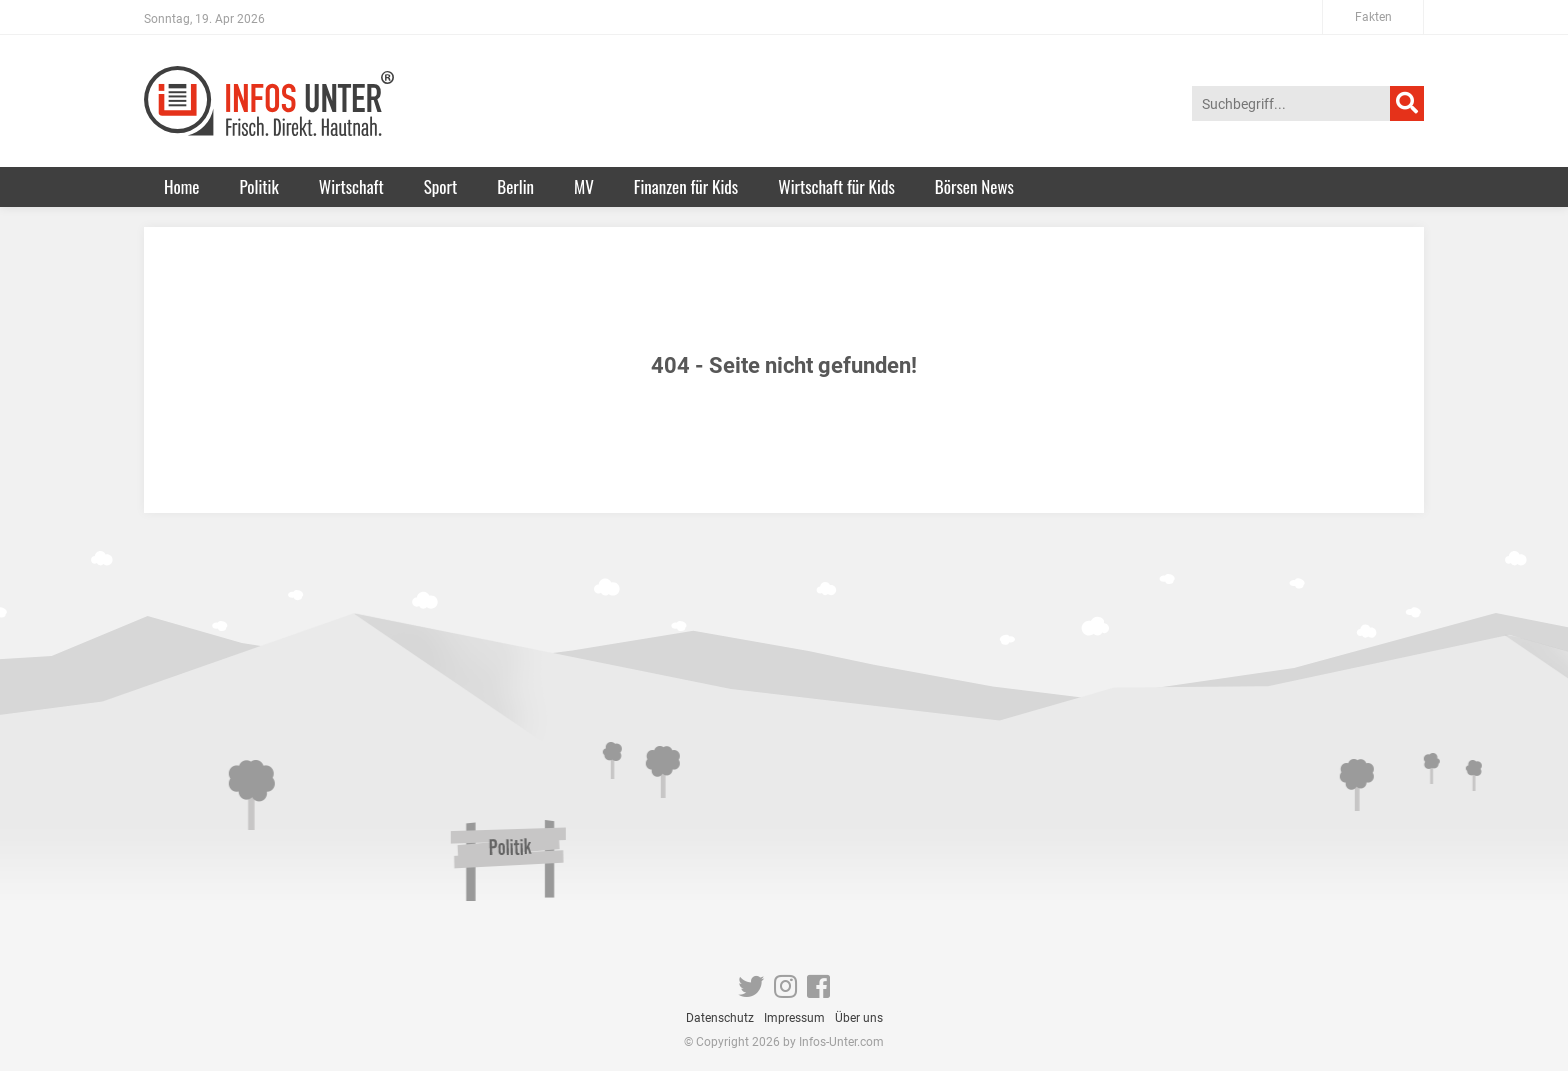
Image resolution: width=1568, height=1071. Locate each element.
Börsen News (974, 186)
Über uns (859, 1018)
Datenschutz (720, 1018)
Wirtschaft (351, 186)
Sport (441, 186)
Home (181, 186)
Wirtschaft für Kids (836, 186)
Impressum (794, 1018)
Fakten (1373, 17)
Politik (258, 186)
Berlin (515, 186)
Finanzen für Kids (686, 186)
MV (584, 186)
